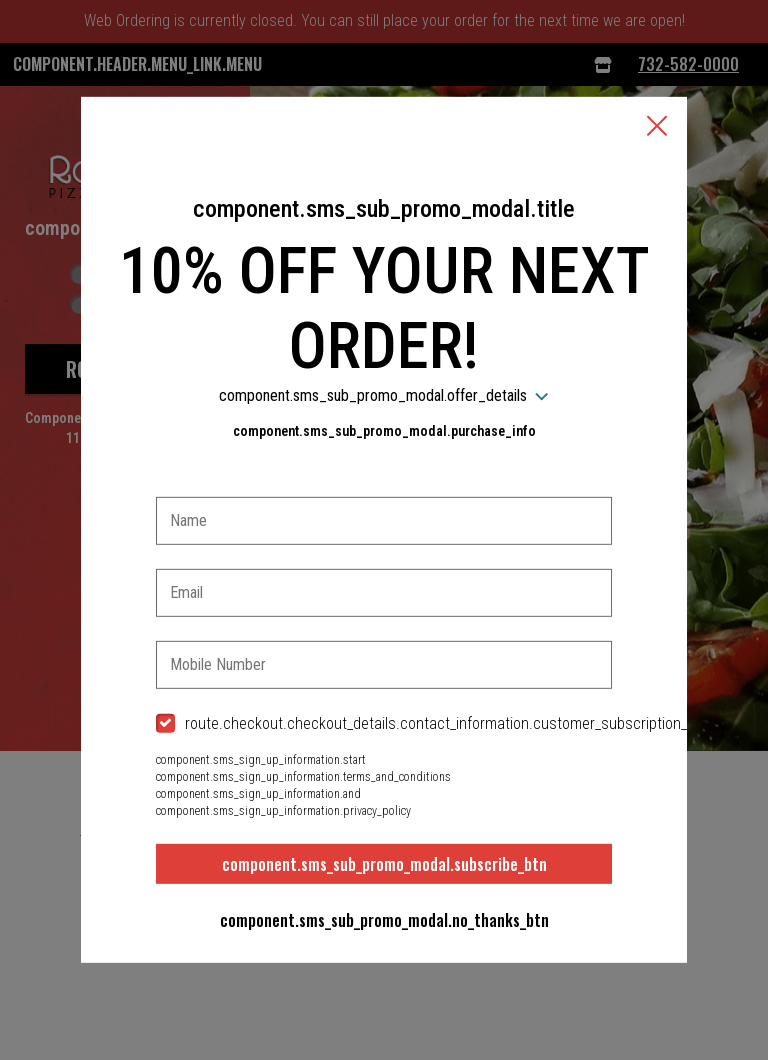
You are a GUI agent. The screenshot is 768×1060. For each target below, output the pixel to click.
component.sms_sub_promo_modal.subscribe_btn (384, 864)
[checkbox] (384, 724)
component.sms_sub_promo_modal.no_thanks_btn (384, 920)
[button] (657, 128)
